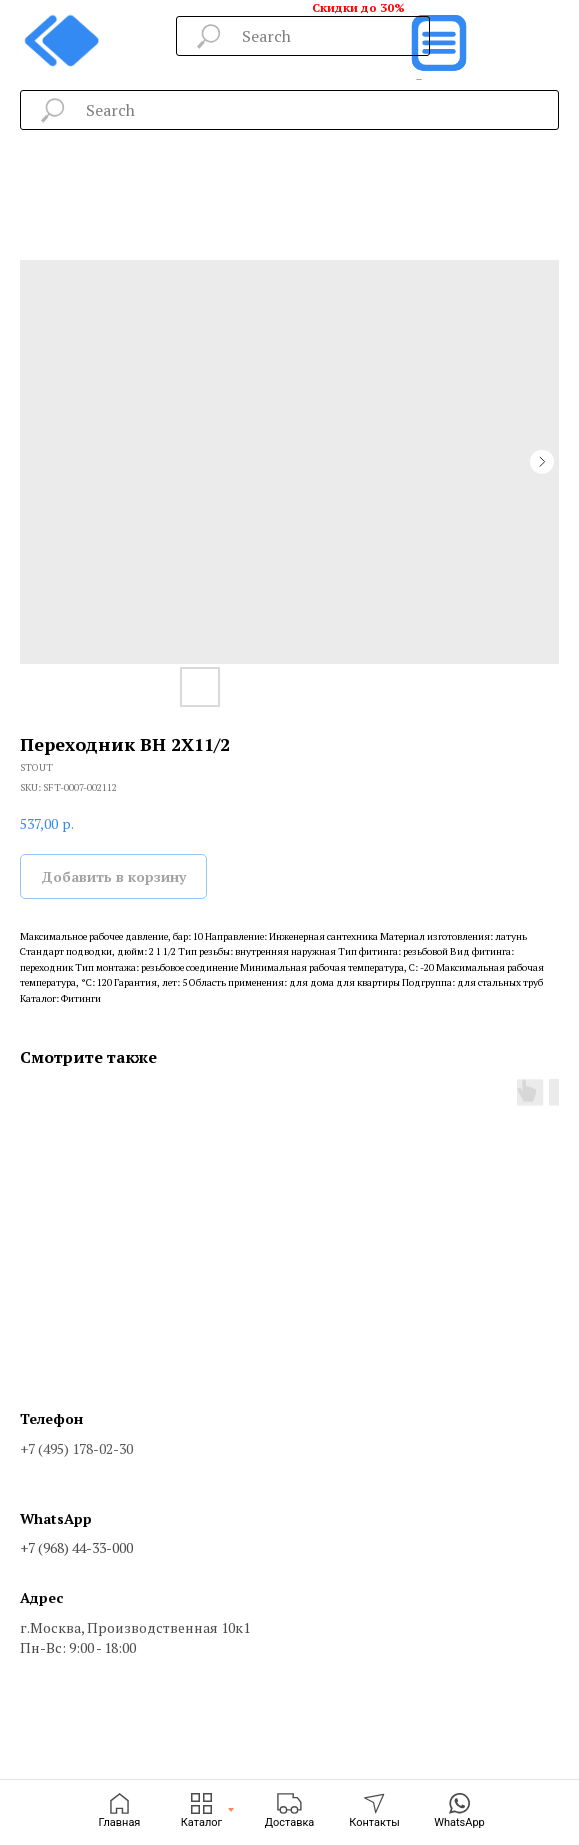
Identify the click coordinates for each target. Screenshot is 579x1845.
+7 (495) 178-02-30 (76, 1448)
